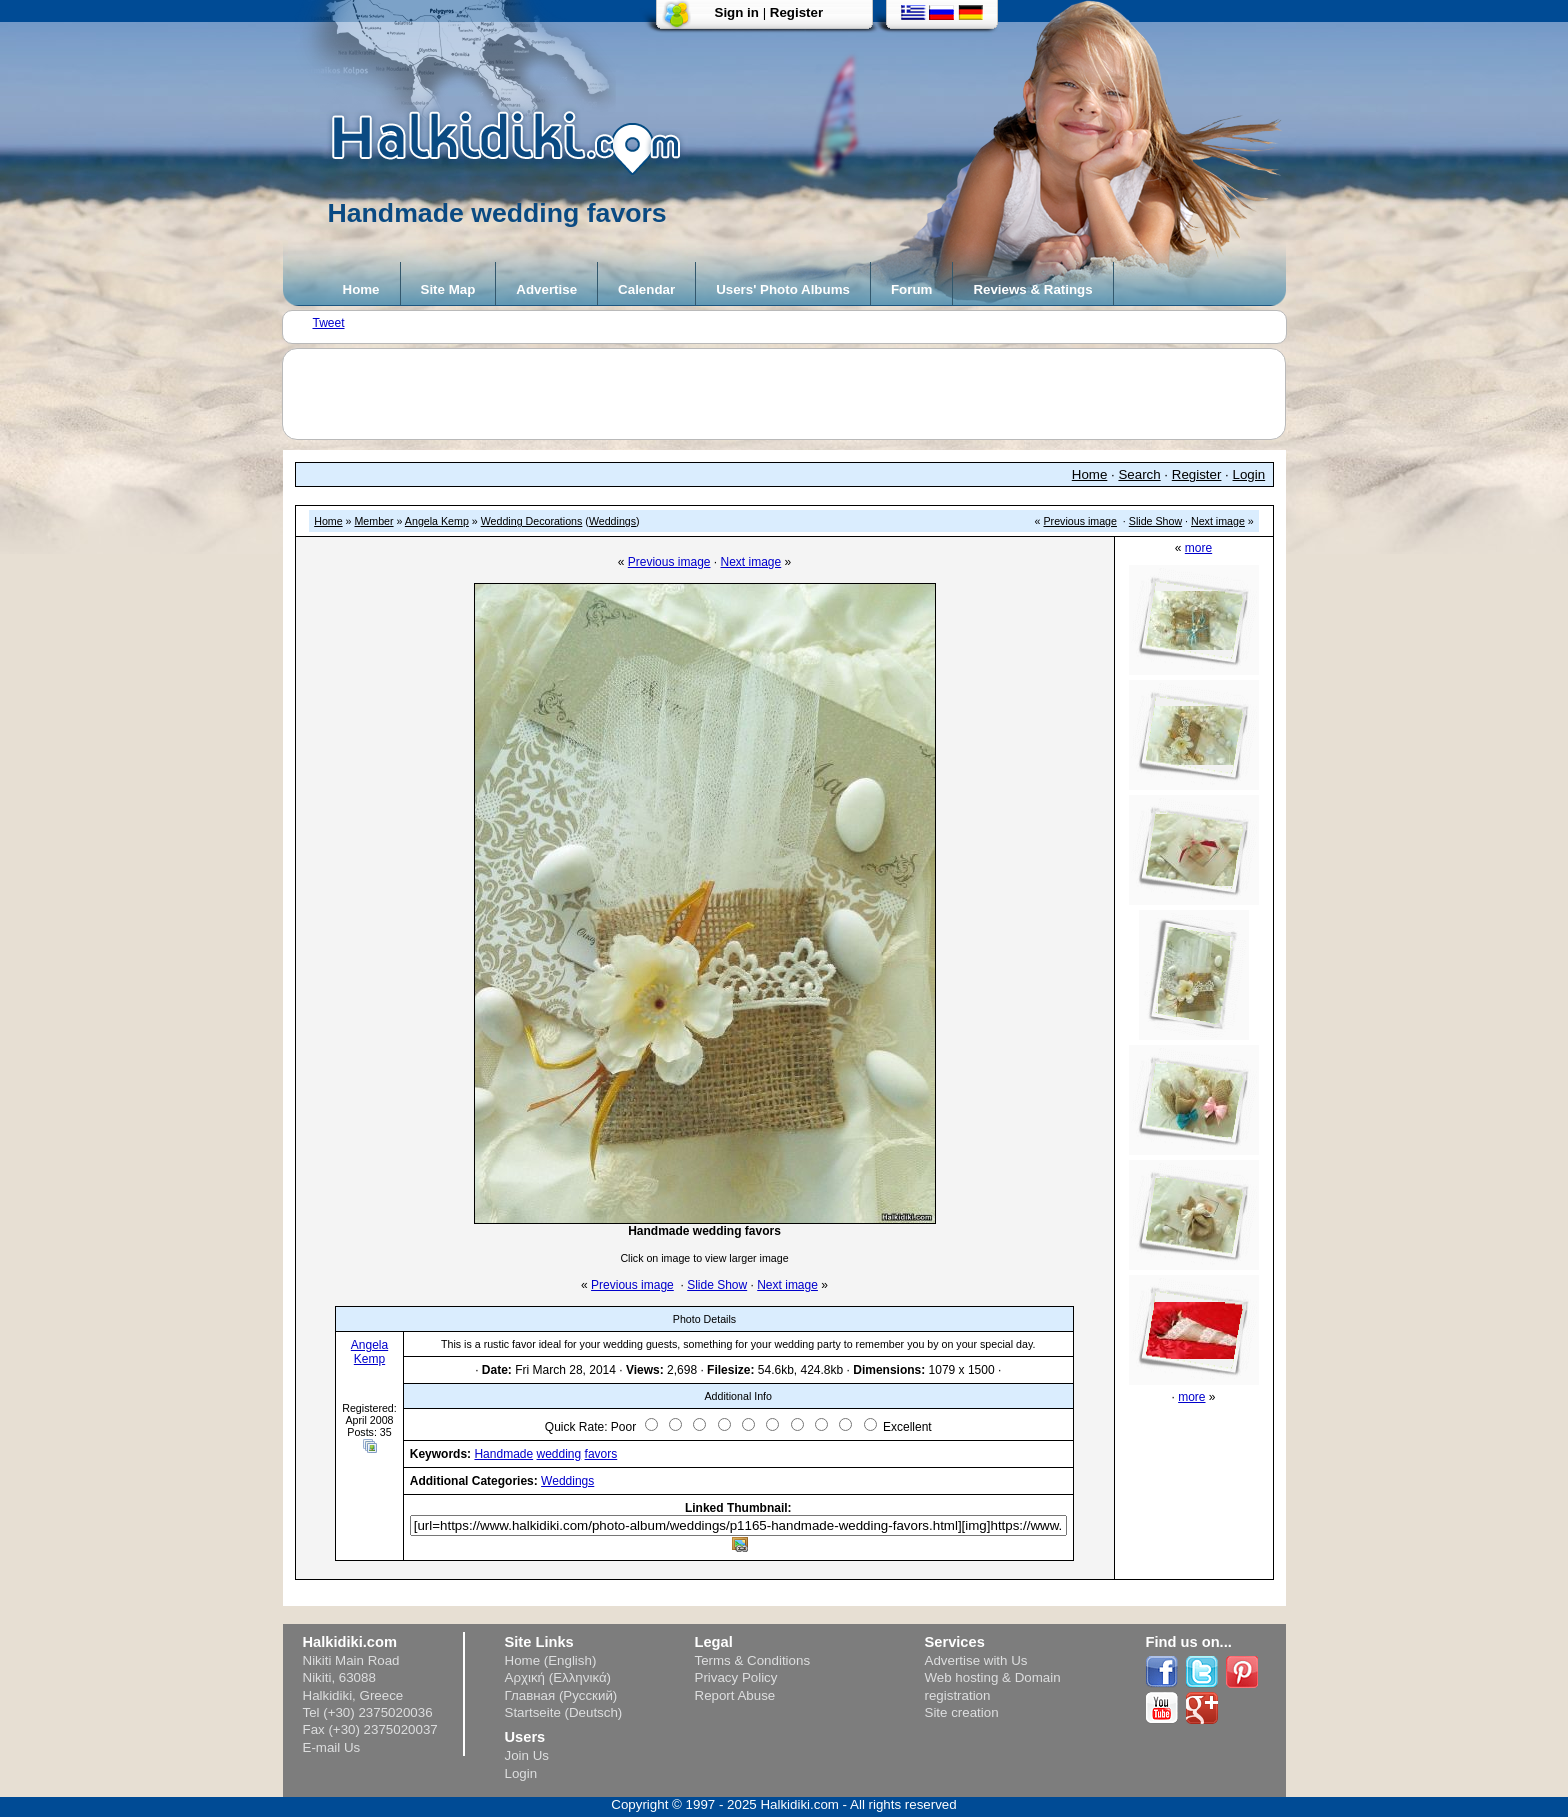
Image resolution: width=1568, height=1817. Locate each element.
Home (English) (551, 1660)
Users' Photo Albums (783, 289)
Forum (911, 289)
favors (601, 1454)
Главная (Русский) (561, 1695)
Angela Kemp (437, 521)
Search (1139, 474)
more (1198, 548)
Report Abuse (735, 1695)
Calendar (646, 289)
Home (361, 289)
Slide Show (1155, 521)
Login (1249, 474)
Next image (1218, 521)
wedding (559, 1454)
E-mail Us (332, 1747)
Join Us (527, 1755)
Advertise (546, 289)
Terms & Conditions (753, 1660)
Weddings (612, 521)
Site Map (448, 289)
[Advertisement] (794, 394)
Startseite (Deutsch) (564, 1712)
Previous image (1080, 521)
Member (373, 521)
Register (796, 12)
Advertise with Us (976, 1660)
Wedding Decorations (532, 521)
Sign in (737, 12)
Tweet (329, 323)
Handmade (503, 1454)
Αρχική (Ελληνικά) (558, 1677)
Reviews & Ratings (1032, 289)
